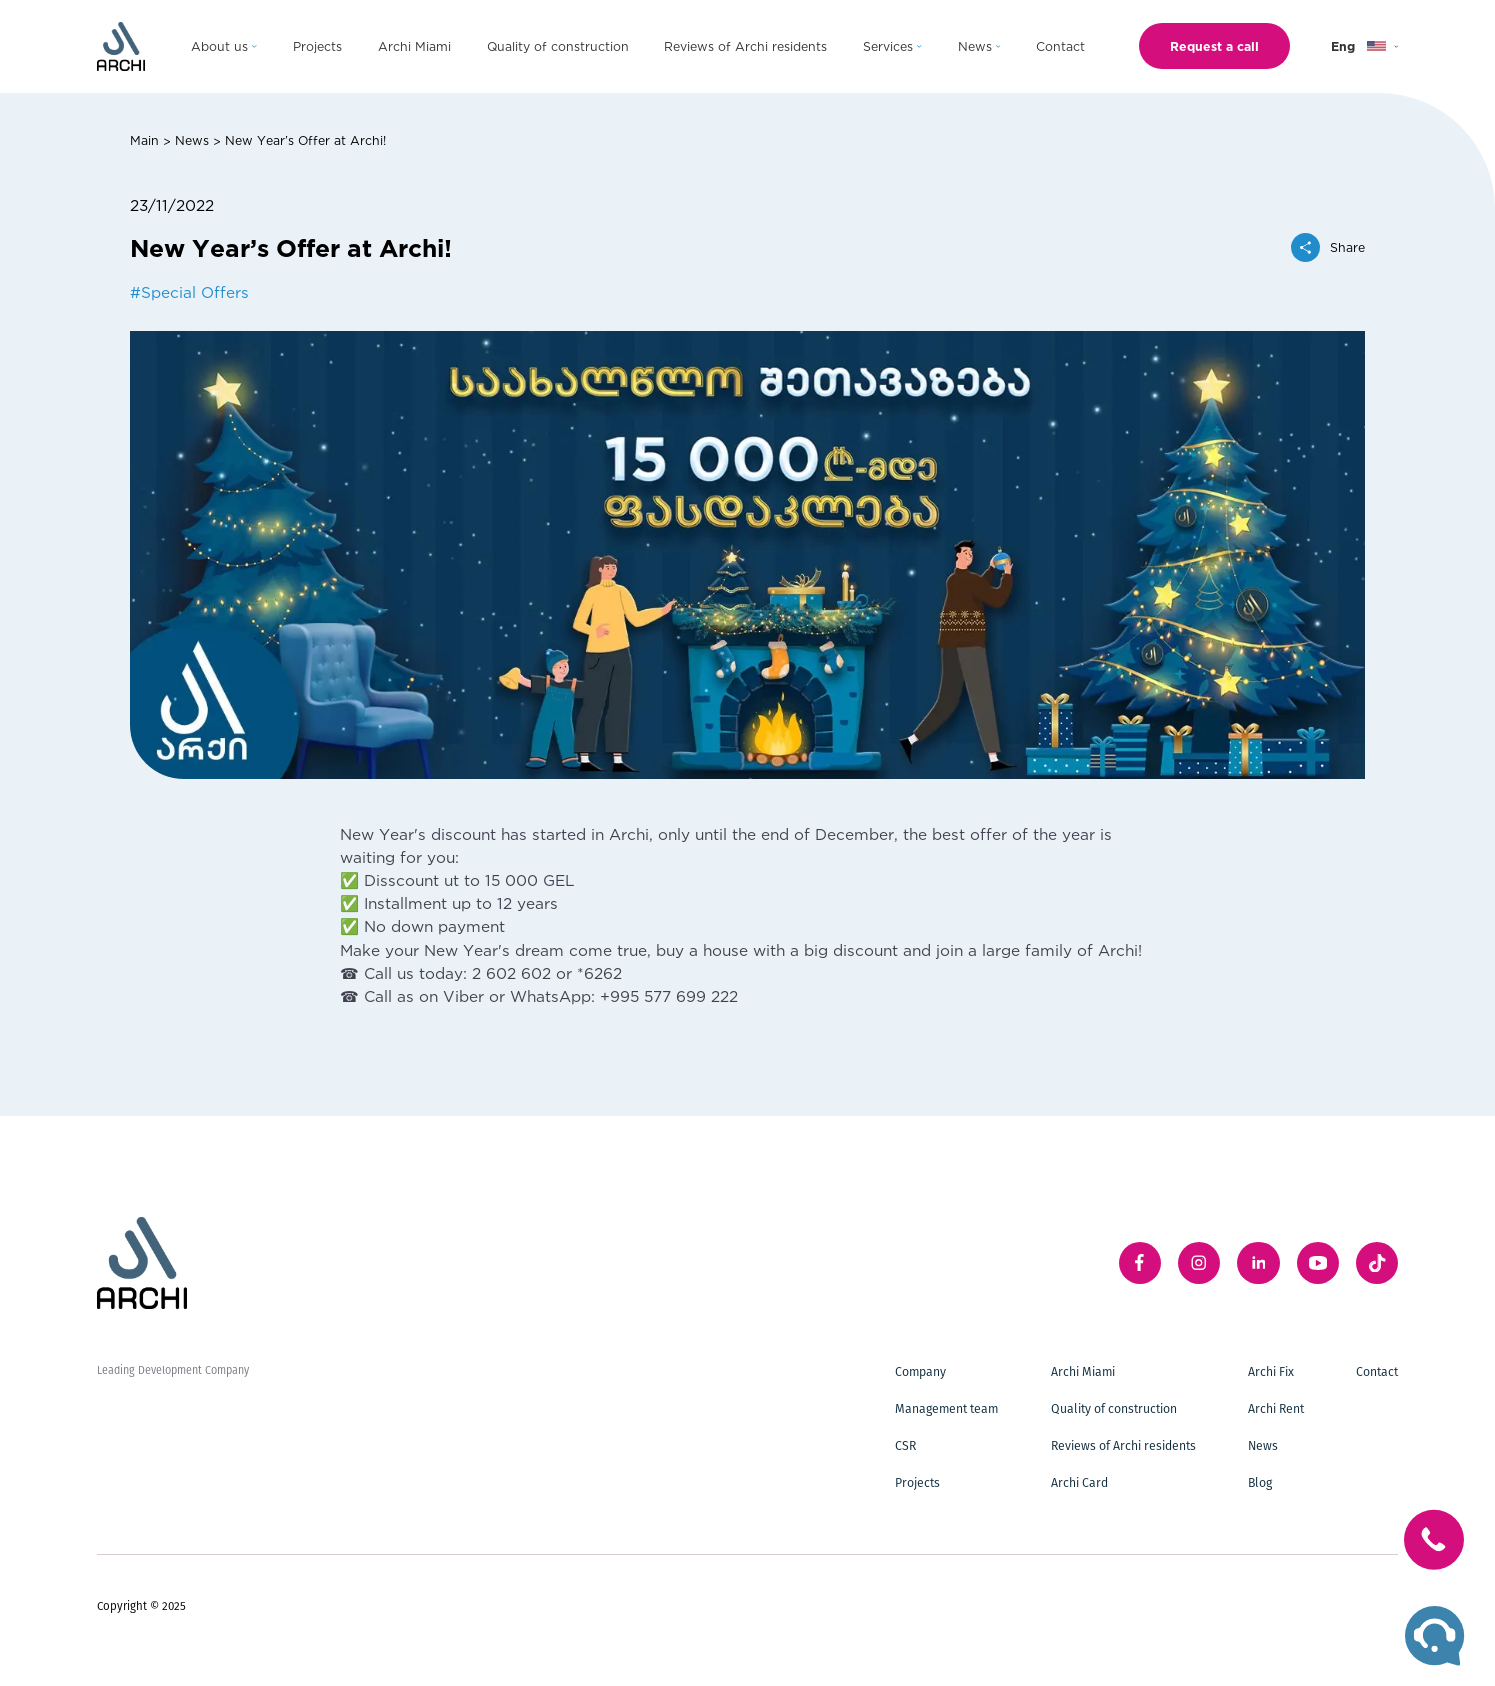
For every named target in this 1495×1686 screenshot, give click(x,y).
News (192, 140)
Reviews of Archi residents (1123, 1445)
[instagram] (1199, 1263)
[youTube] (1318, 1263)
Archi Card (1079, 1482)
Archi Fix (1271, 1371)
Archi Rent (1276, 1408)
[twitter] (1377, 1263)
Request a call (1214, 46)
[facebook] (1140, 1263)
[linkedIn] (1258, 1263)
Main (144, 140)
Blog (1260, 1482)
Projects (917, 1482)
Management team (946, 1408)
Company (920, 1371)
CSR (905, 1445)
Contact (1377, 1371)
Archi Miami (1083, 1371)
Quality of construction (1114, 1408)
